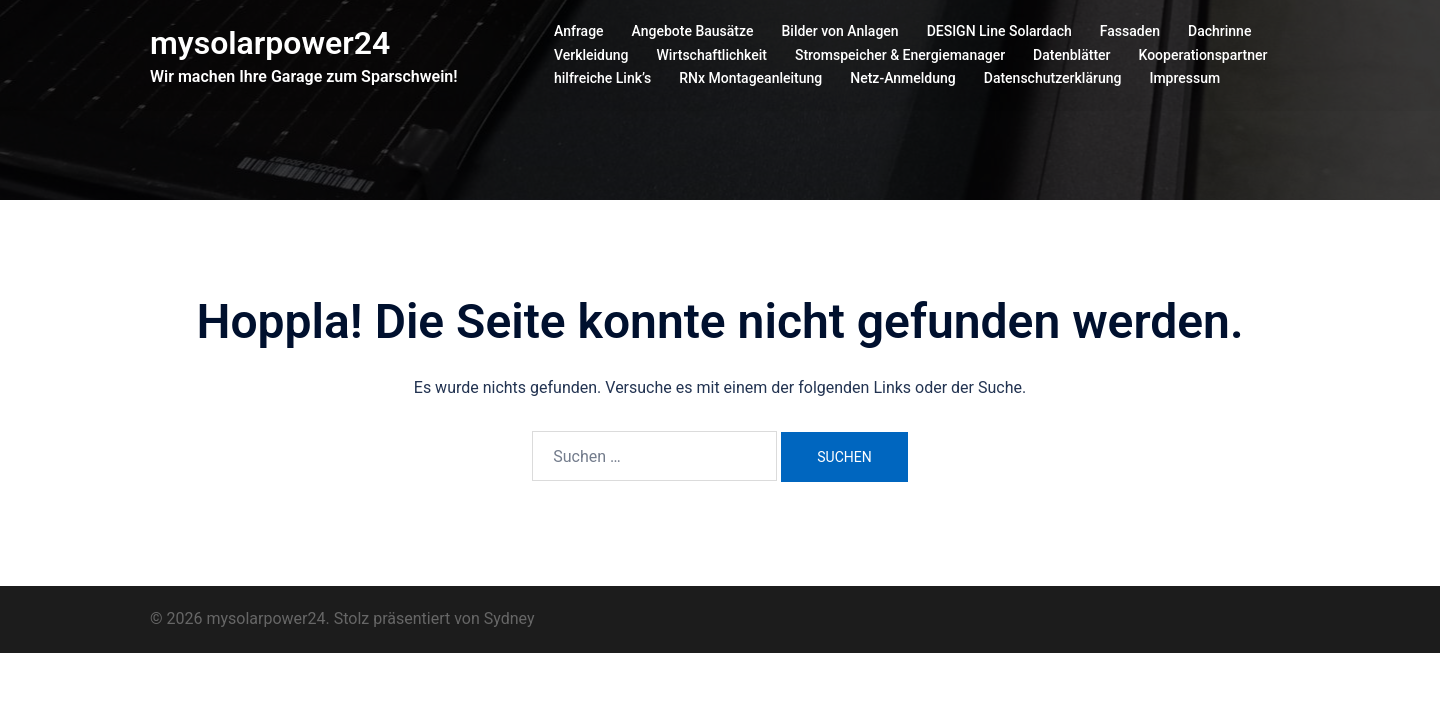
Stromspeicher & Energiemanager (900, 55)
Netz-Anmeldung (903, 78)
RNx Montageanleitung (750, 78)
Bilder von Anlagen (839, 31)
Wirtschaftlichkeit (712, 55)
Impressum (1184, 78)
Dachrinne (1219, 31)
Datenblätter (1071, 55)
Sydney (509, 618)
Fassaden (1130, 31)
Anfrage (579, 31)
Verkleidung (591, 55)
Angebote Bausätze (693, 31)
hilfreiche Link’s (602, 78)
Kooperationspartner (1203, 55)
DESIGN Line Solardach (999, 31)
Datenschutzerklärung (1053, 78)
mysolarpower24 (270, 43)
